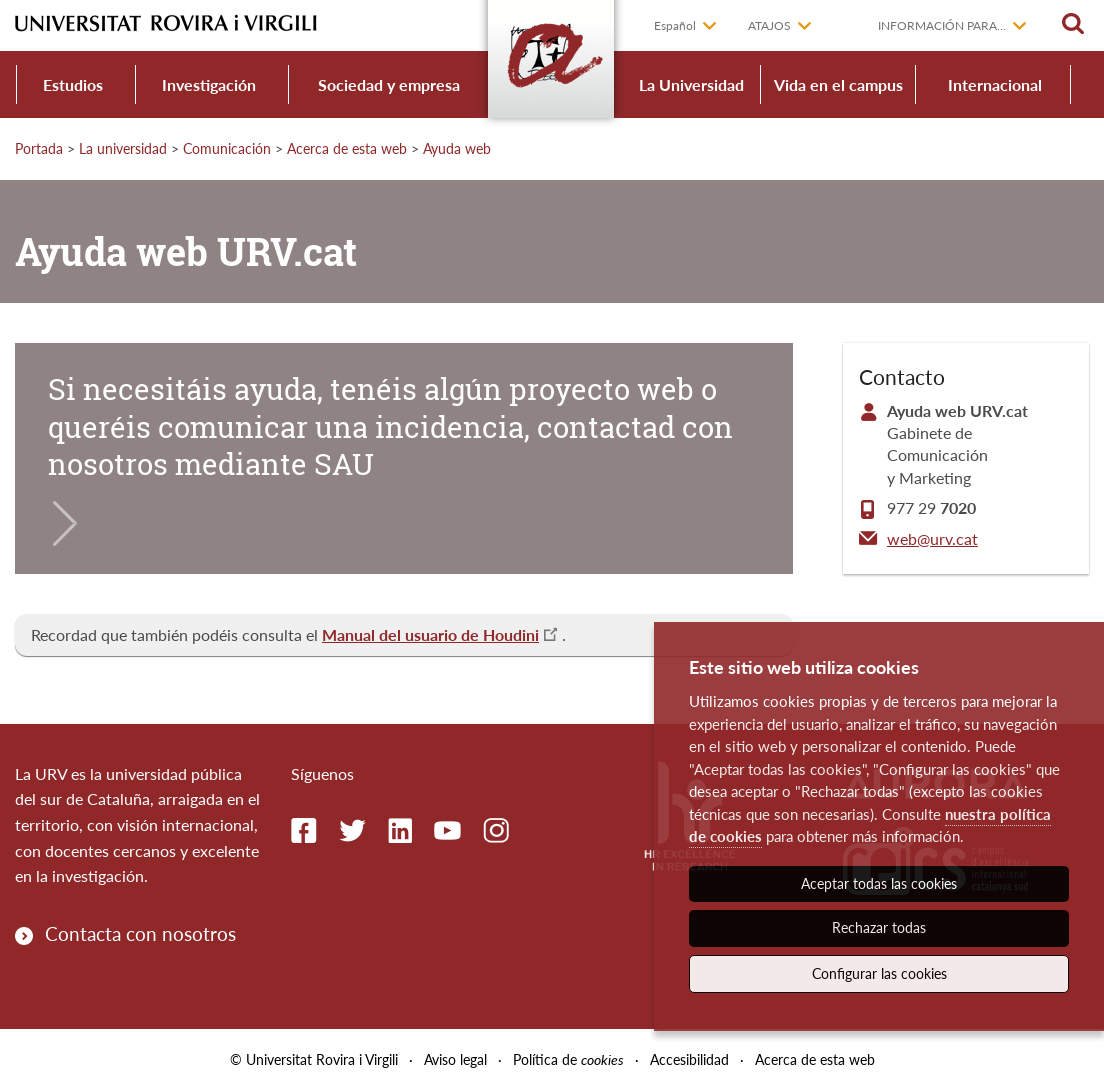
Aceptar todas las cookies (879, 883)
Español (675, 25)
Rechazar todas (879, 927)
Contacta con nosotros (140, 933)
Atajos (769, 25)
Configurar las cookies (879, 973)
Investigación (209, 84)
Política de (568, 1059)
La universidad (123, 148)
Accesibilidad (689, 1059)
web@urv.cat (932, 538)
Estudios (73, 84)
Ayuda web (457, 148)
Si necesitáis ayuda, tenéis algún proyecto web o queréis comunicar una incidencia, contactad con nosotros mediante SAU (390, 426)
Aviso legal (455, 1059)
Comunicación (227, 148)
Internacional (995, 84)
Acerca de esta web (347, 148)
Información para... (942, 25)
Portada (39, 148)
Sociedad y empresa (389, 84)
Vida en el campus (838, 84)
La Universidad (691, 84)
